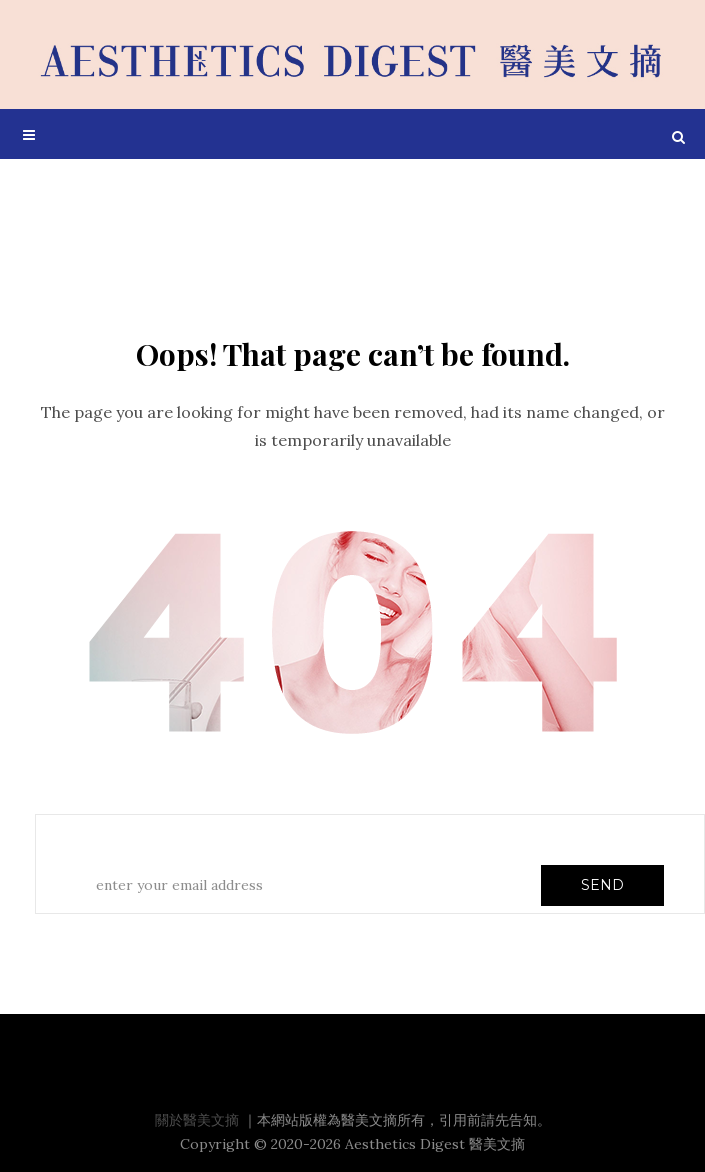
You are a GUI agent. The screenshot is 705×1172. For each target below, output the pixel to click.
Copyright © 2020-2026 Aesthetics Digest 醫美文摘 (352, 1144)
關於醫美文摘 (197, 1120)
